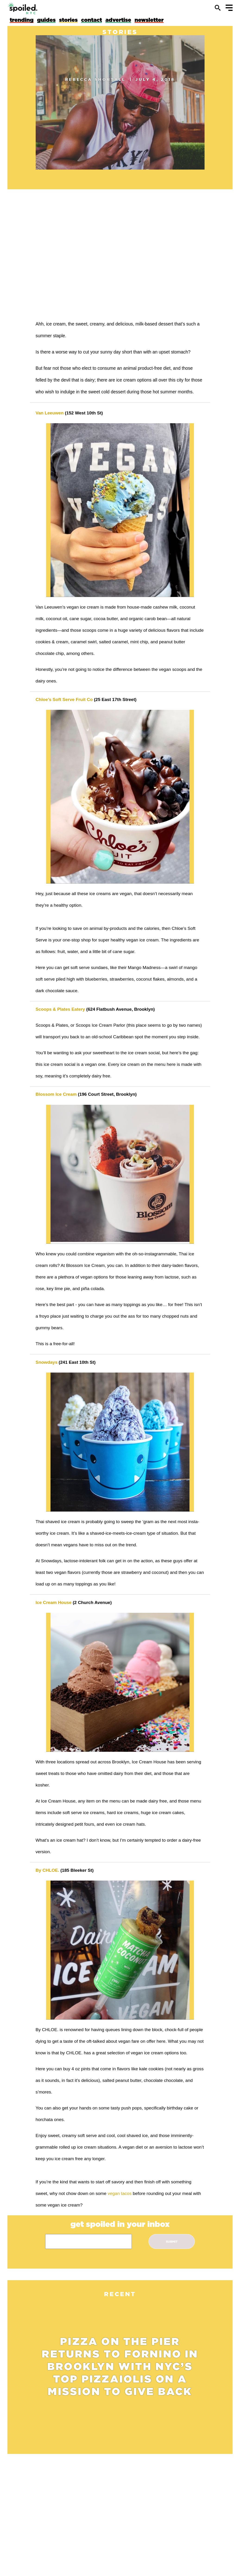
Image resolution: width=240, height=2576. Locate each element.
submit (172, 2241)
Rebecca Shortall (95, 79)
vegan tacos (120, 2193)
